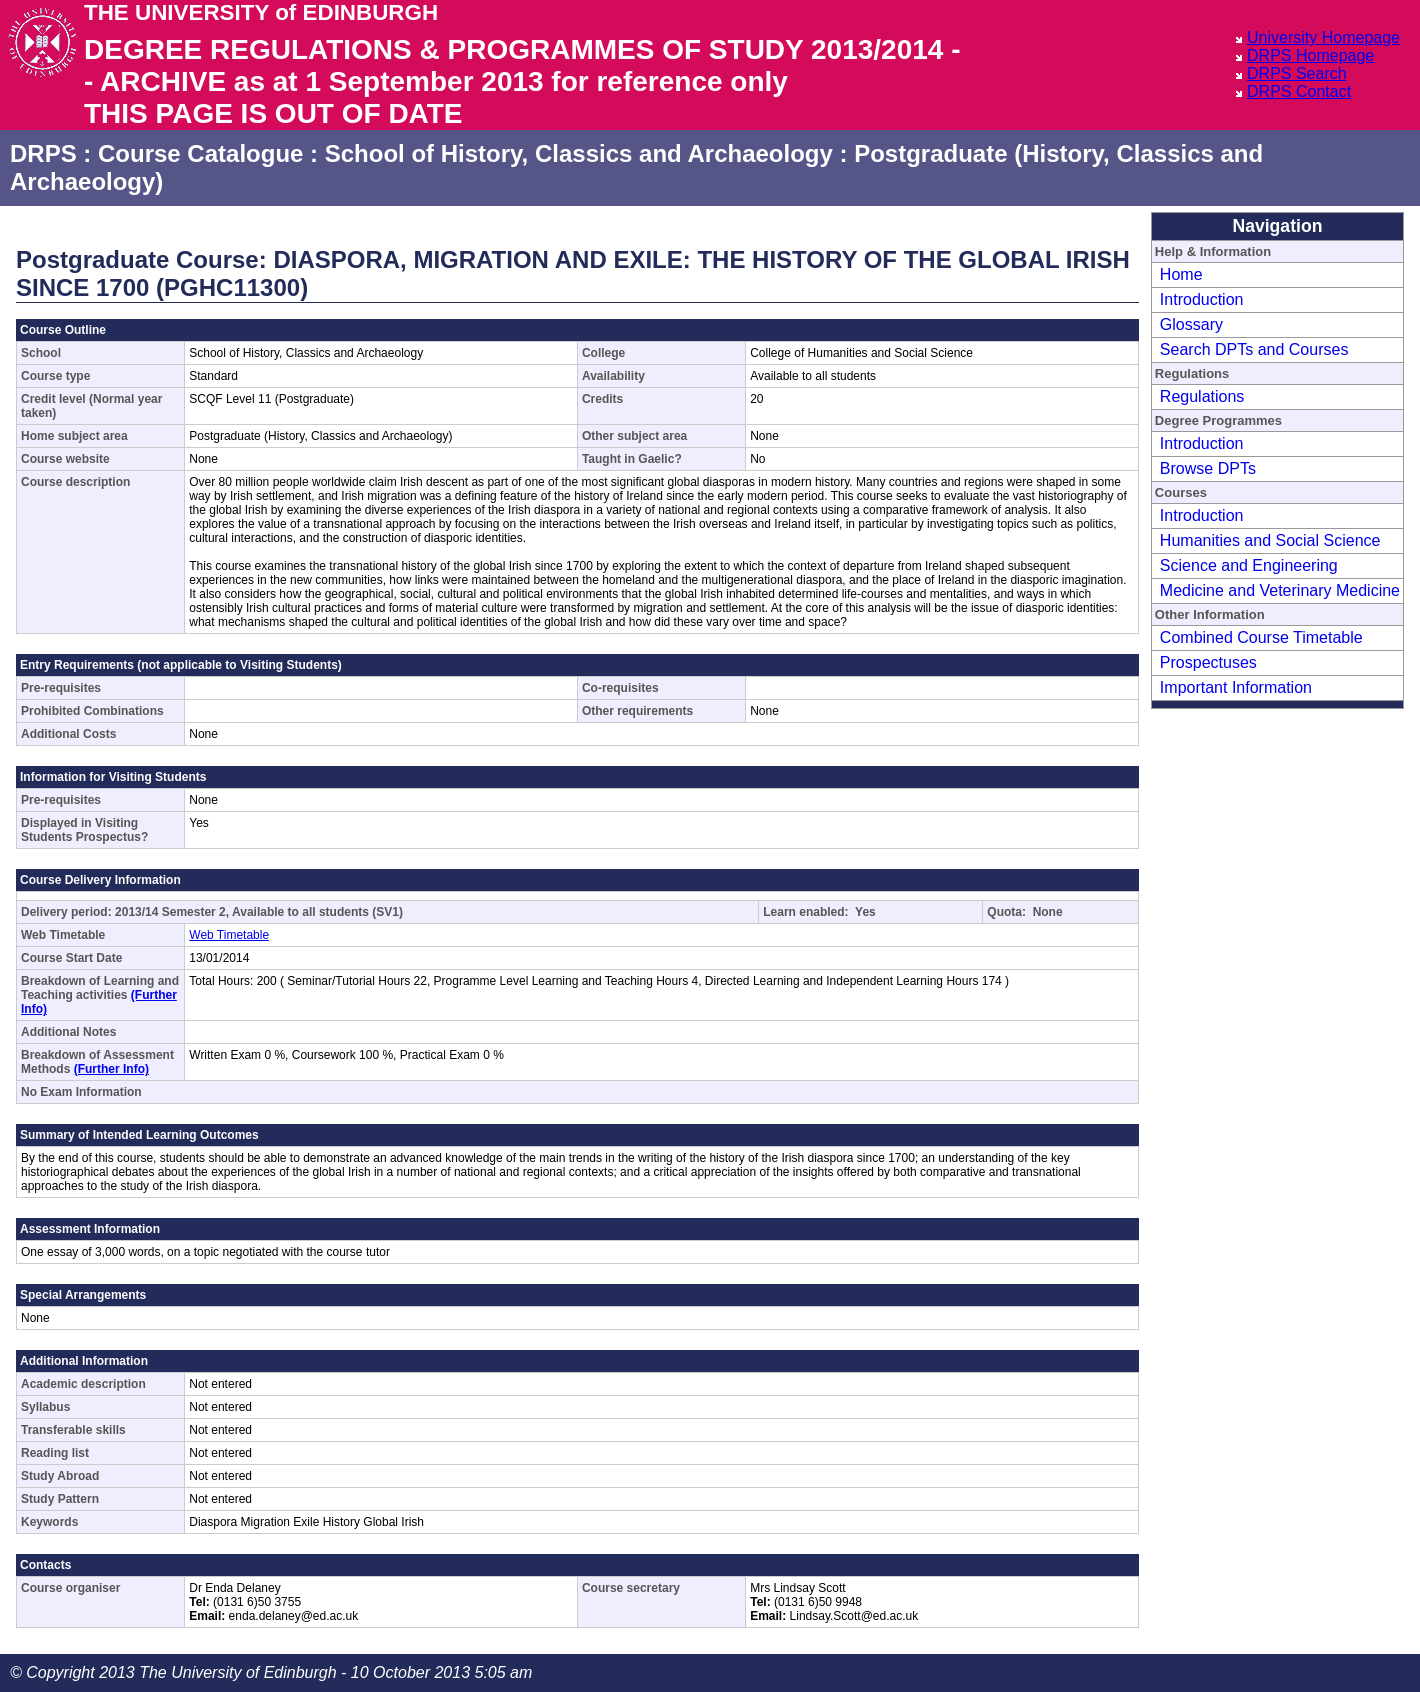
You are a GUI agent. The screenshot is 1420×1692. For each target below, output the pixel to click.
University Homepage (1323, 37)
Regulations (1202, 396)
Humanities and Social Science (1270, 540)
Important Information (1236, 687)
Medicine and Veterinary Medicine (1280, 590)
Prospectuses (1208, 662)
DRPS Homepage (1310, 55)
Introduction (1202, 299)
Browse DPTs (1208, 468)
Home (1181, 274)
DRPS (43, 153)
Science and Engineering (1249, 565)
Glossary (1191, 324)
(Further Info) (111, 1069)
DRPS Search (1297, 73)
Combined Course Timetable (1261, 637)
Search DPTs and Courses (1254, 349)
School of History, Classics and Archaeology (579, 153)
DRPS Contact (1299, 91)
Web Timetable (229, 935)
